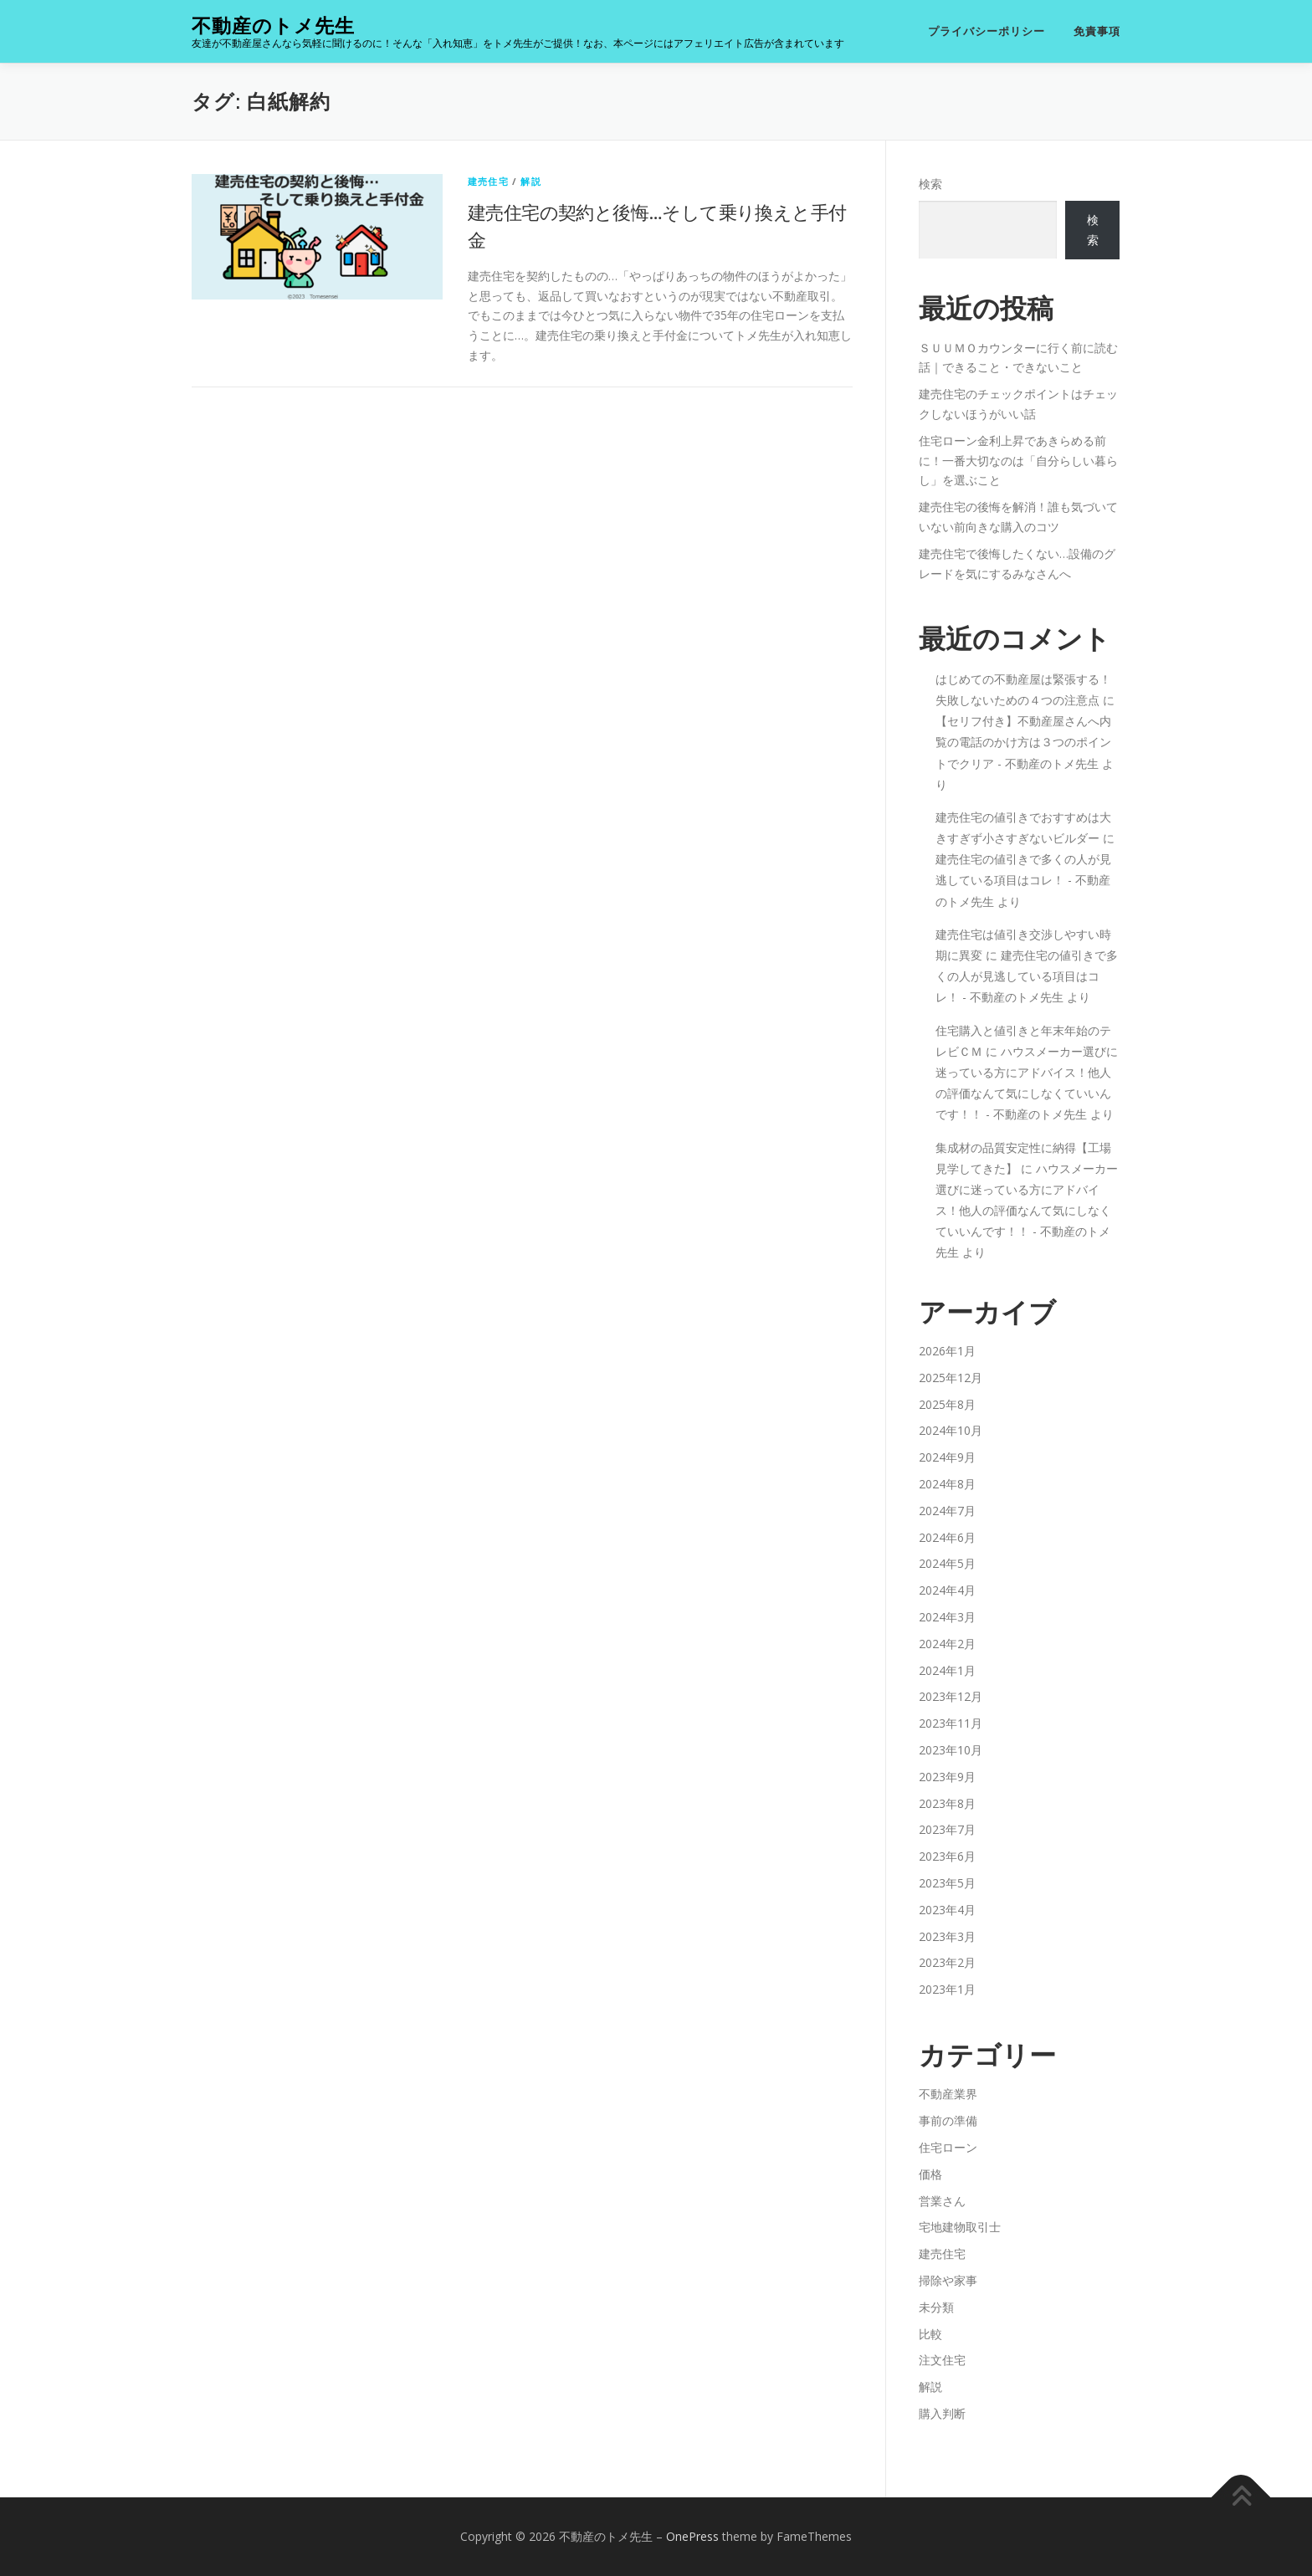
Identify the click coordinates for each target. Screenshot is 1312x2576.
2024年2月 (947, 1644)
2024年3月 (947, 1617)
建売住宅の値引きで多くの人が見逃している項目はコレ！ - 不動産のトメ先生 (1023, 880)
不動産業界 (948, 2094)
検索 (930, 184)
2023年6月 (947, 1856)
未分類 (936, 2307)
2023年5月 (947, 1883)
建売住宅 (488, 181)
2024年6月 (947, 1537)
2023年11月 (950, 1723)
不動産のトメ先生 (273, 25)
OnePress (692, 2536)
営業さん (942, 2201)
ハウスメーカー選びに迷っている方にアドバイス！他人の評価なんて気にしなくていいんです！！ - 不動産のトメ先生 (1026, 1210)
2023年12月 (950, 1696)
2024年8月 (947, 1484)
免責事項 (1097, 31)
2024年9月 (947, 1457)
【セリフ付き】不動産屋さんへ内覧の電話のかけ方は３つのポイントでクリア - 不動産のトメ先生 (1023, 742)
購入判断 (942, 2413)
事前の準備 (948, 2120)
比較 (930, 2334)
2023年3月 (947, 1936)
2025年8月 (947, 1404)
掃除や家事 (948, 2280)
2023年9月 (947, 1777)
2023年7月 (947, 1829)
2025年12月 (950, 1377)
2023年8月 (947, 1803)
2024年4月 (947, 1590)
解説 (530, 181)
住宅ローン (948, 2147)
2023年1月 (947, 1989)
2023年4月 (947, 1910)
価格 (930, 2174)
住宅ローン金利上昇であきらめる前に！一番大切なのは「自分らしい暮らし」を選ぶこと (1018, 461)
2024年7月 (947, 1510)
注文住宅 (942, 2360)
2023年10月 (950, 1750)
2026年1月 (947, 1351)
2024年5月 (947, 1563)
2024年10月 (950, 1430)
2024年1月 (947, 1670)
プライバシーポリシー (986, 31)
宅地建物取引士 (960, 2227)
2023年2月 (947, 1962)
